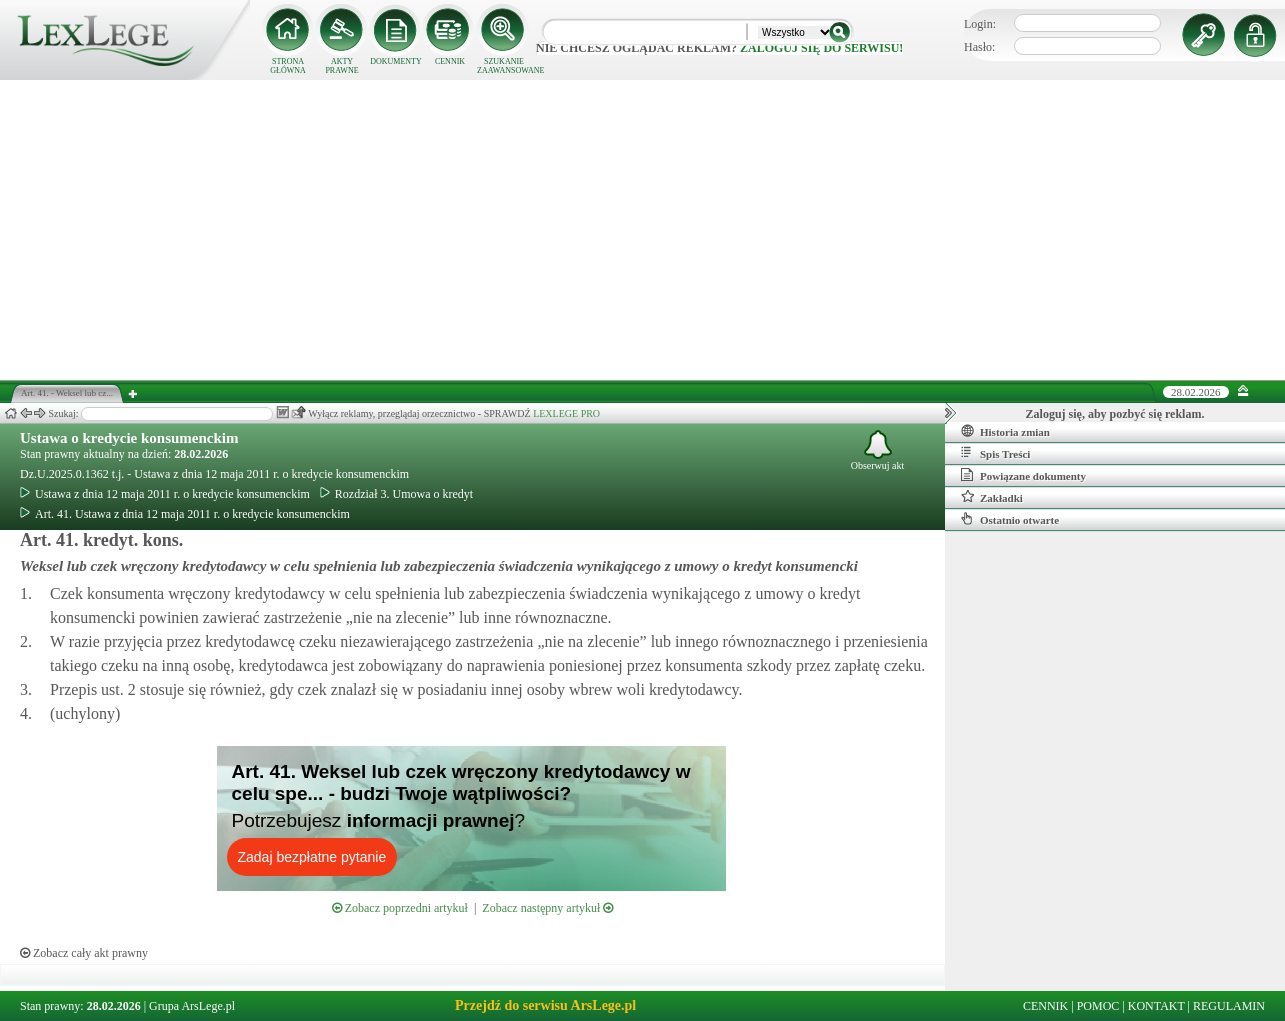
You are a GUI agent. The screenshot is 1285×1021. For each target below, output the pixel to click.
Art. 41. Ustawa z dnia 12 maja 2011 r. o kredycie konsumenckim (185, 514)
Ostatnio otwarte (1010, 519)
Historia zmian (1005, 431)
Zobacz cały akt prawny (84, 953)
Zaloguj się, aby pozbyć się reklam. (1115, 414)
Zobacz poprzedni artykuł (400, 908)
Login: (980, 24)
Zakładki (992, 497)
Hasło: (979, 47)
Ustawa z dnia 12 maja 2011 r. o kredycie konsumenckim (165, 494)
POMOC (1098, 1006)
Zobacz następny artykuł (547, 908)
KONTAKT (1156, 1006)
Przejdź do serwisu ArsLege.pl (545, 1005)
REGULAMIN (1229, 1006)
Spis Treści (995, 453)
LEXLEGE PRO (566, 413)
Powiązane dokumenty (1023, 475)
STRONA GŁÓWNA (288, 66)
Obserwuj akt (878, 450)
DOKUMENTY (396, 61)
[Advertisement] (643, 230)
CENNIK (450, 61)
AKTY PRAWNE (341, 66)
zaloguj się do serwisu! (821, 48)
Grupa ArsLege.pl (192, 1006)
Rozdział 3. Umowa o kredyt (396, 494)
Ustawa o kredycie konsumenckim (129, 438)
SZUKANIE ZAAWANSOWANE (504, 66)
